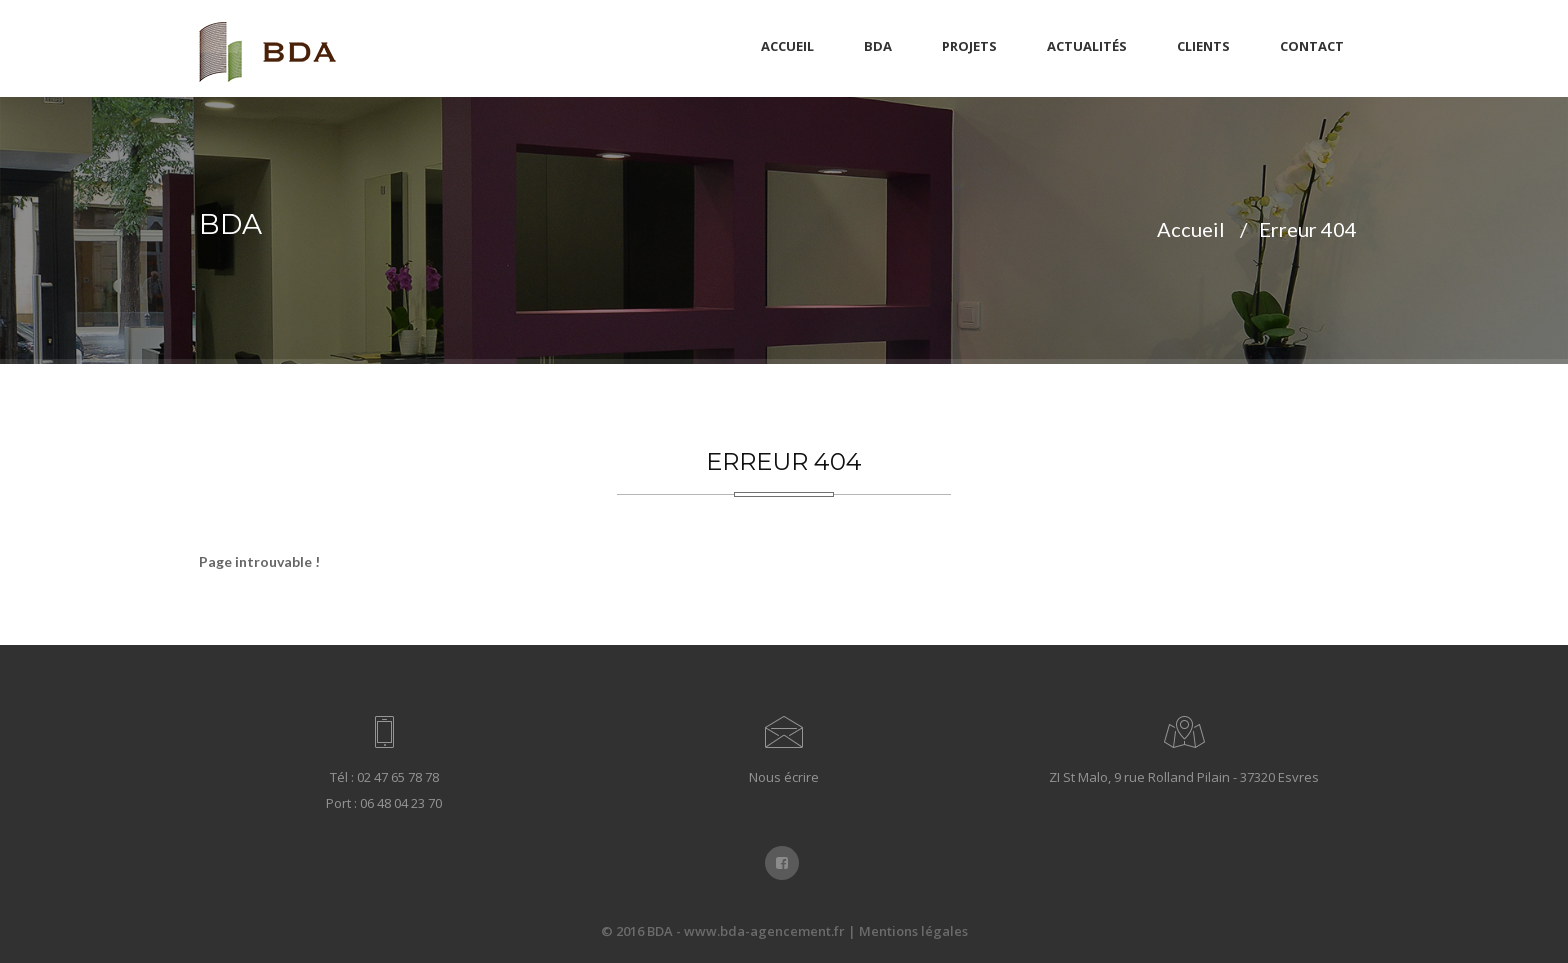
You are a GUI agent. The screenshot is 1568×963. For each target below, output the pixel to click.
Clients (1203, 46)
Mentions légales (913, 931)
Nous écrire (784, 777)
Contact (1312, 46)
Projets (969, 46)
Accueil (787, 46)
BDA (878, 46)
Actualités (1087, 46)
